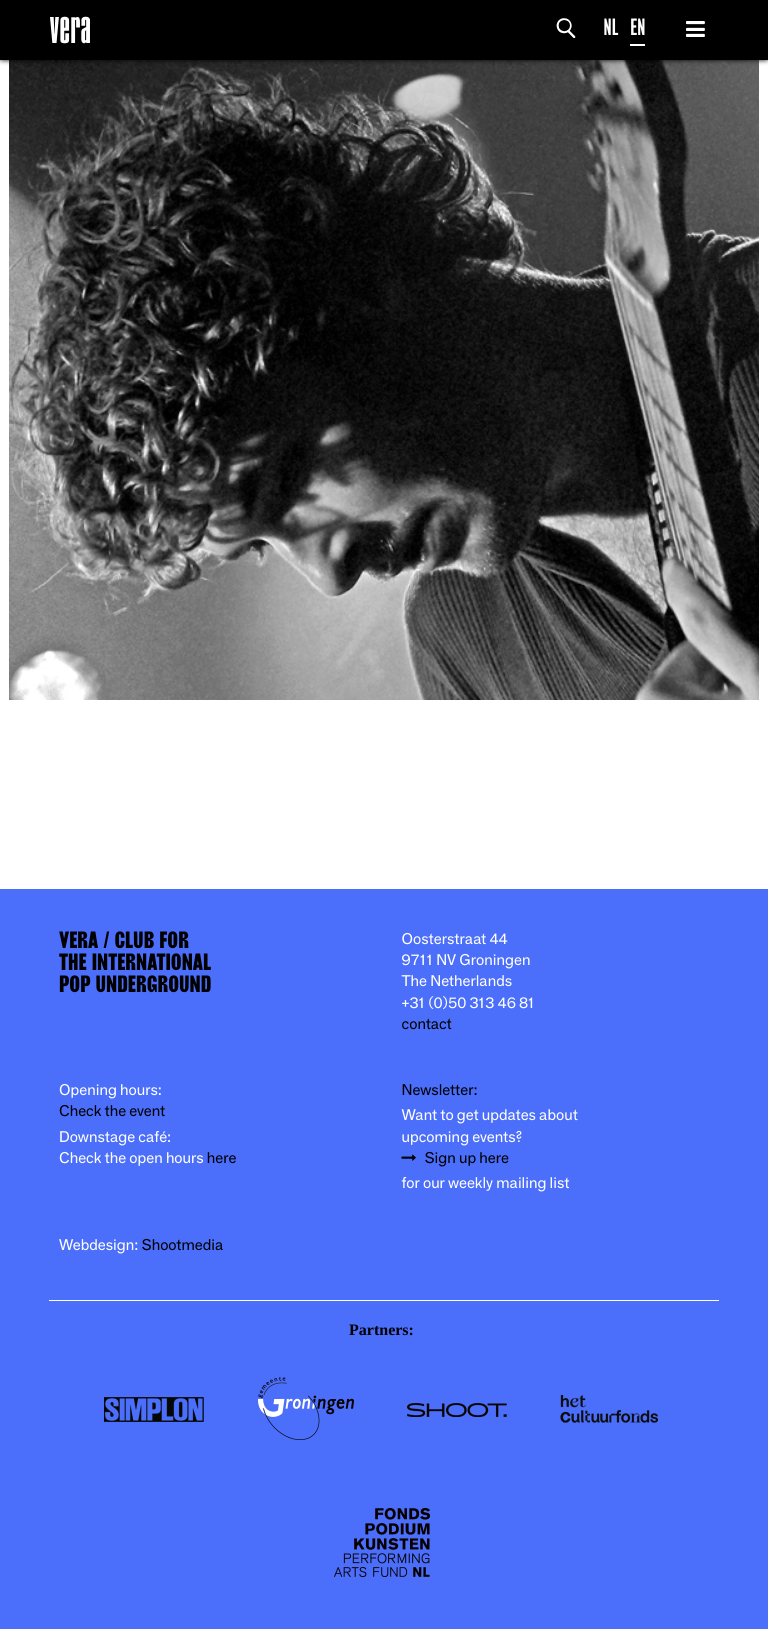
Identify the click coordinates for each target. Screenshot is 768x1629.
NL (611, 27)
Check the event (112, 1111)
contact (427, 1024)
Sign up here (467, 1158)
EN (637, 27)
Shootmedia (183, 1245)
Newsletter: (440, 1090)
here (222, 1158)
